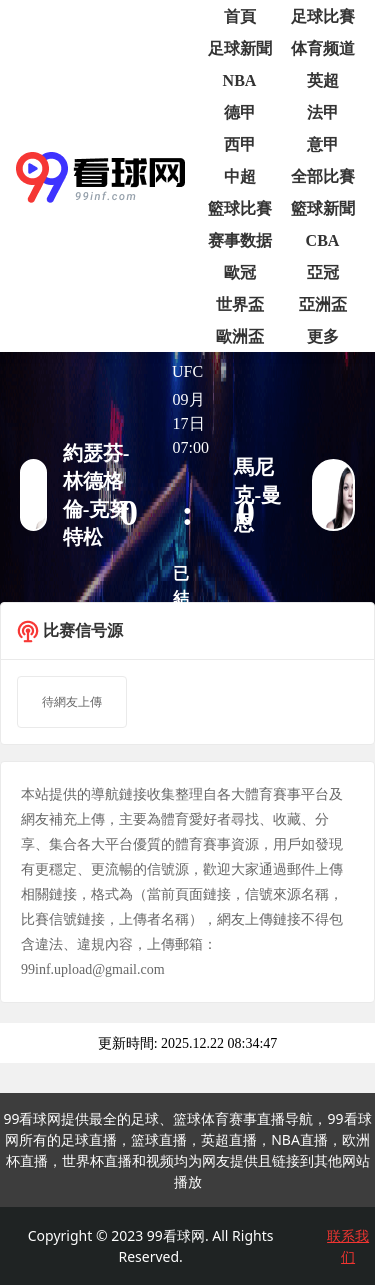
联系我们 (348, 1246)
